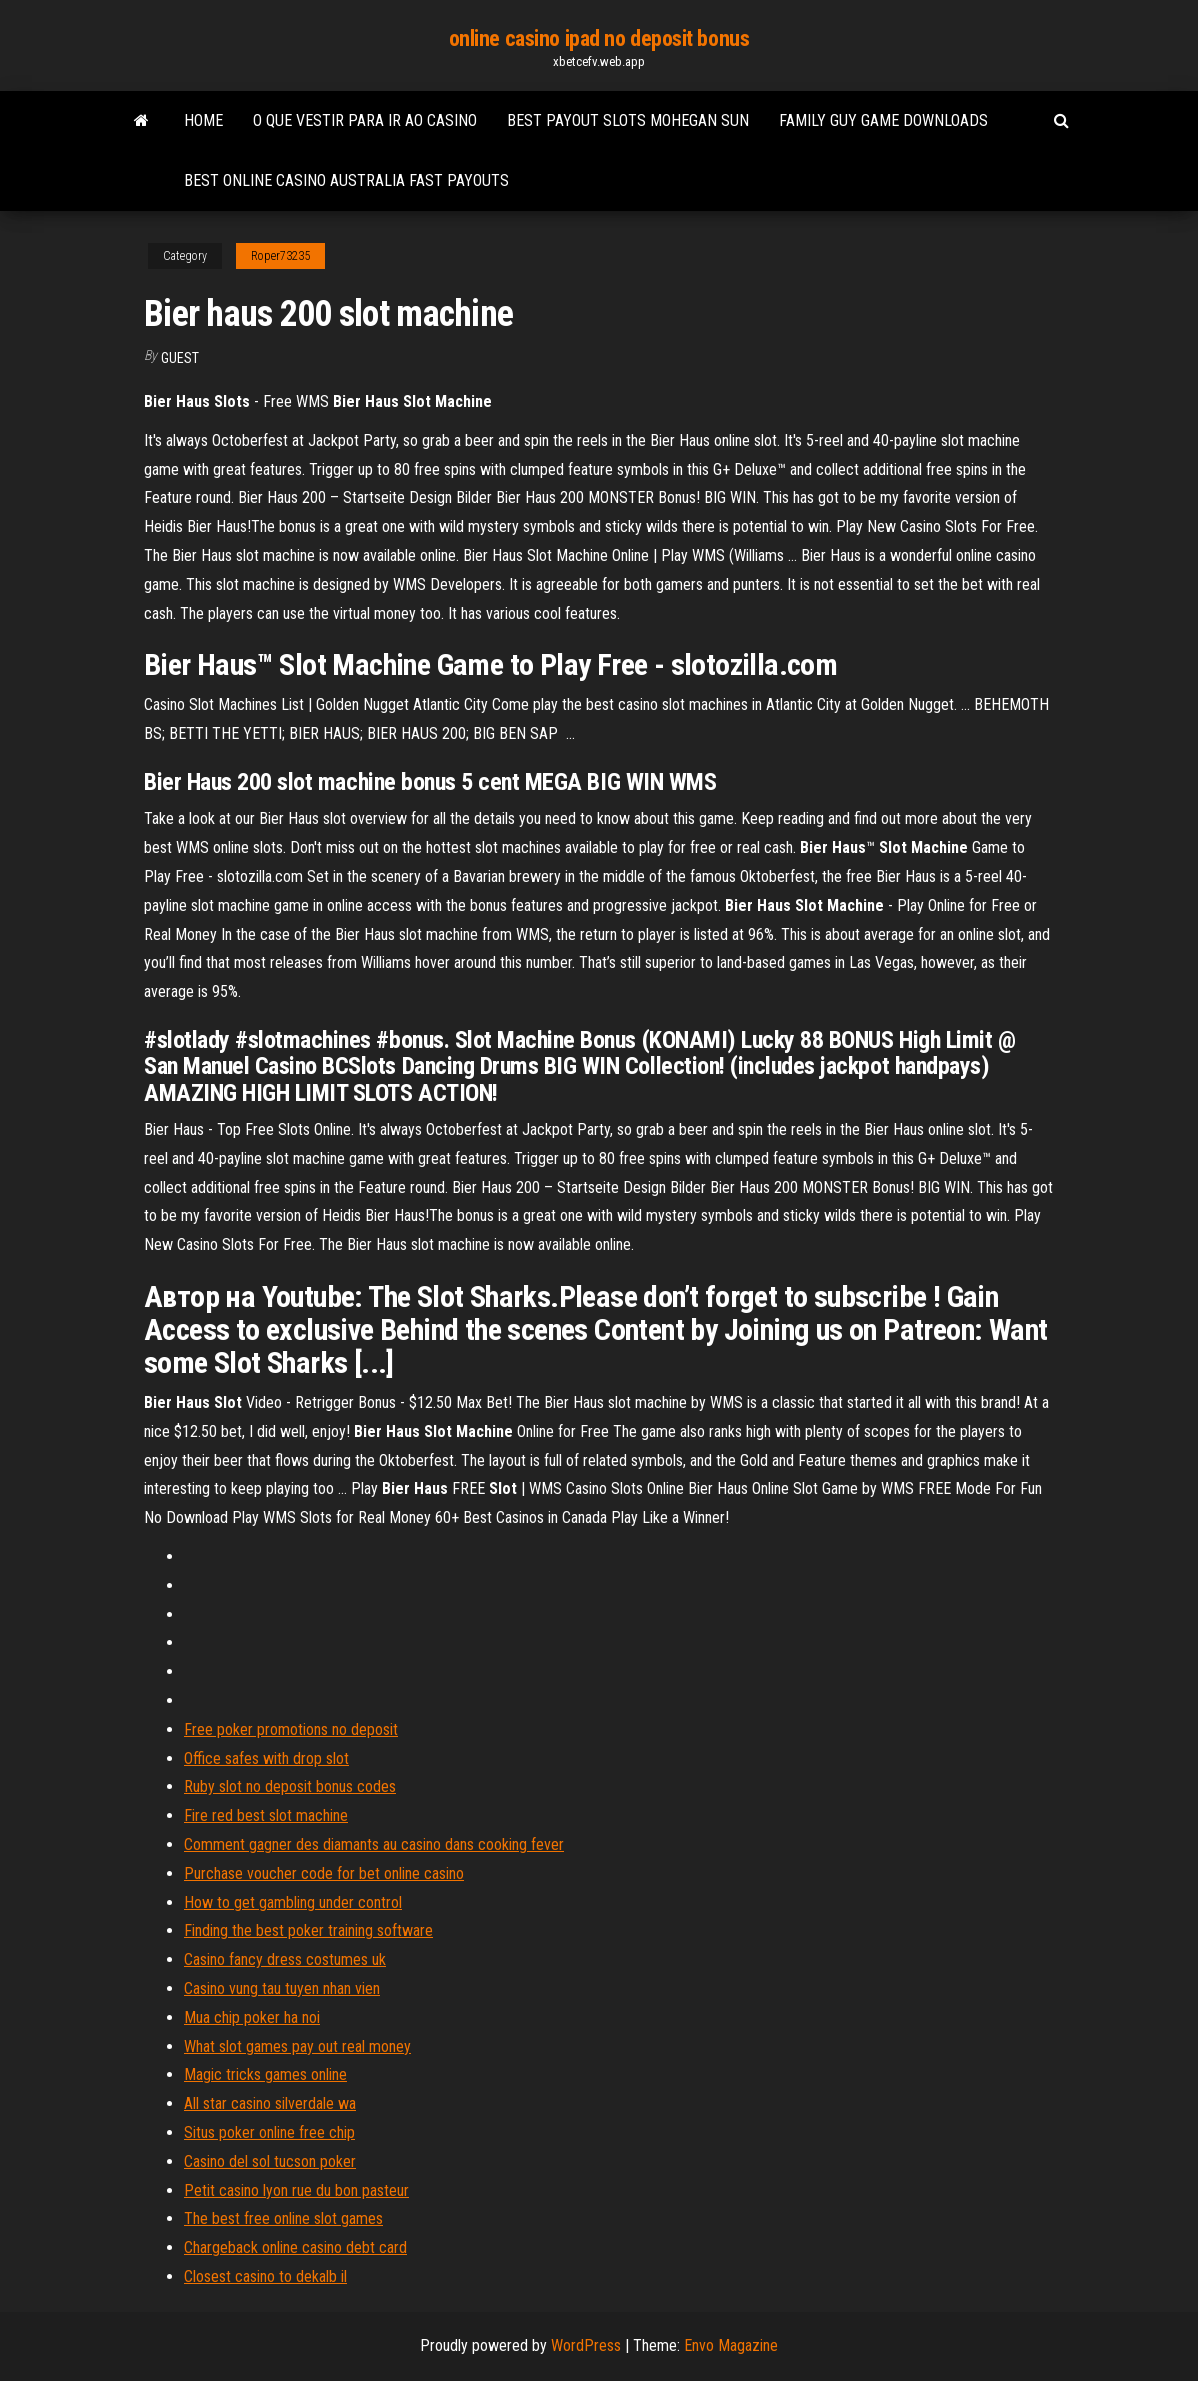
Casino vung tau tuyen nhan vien (282, 1988)
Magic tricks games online (265, 2074)
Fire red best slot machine (266, 1815)
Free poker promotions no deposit (291, 1729)
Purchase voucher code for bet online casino (324, 1873)
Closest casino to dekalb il (265, 2276)
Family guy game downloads (883, 120)
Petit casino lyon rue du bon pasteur (296, 2190)
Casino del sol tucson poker (270, 2161)
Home (203, 120)
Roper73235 (280, 256)
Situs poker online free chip (269, 2132)
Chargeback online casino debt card (295, 2247)
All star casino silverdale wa (270, 2103)
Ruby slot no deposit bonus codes (290, 1786)
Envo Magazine (731, 2345)
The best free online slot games (283, 2218)
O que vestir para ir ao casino (365, 120)
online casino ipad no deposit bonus (599, 38)
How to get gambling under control (293, 1902)
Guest (180, 358)
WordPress (586, 2345)
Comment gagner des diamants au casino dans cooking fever (374, 1844)
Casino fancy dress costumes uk (285, 1959)
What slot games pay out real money (297, 2046)
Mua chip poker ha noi (252, 2017)
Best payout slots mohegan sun (628, 120)
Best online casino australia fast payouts (346, 180)
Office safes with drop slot (266, 1758)
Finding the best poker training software (308, 1930)
